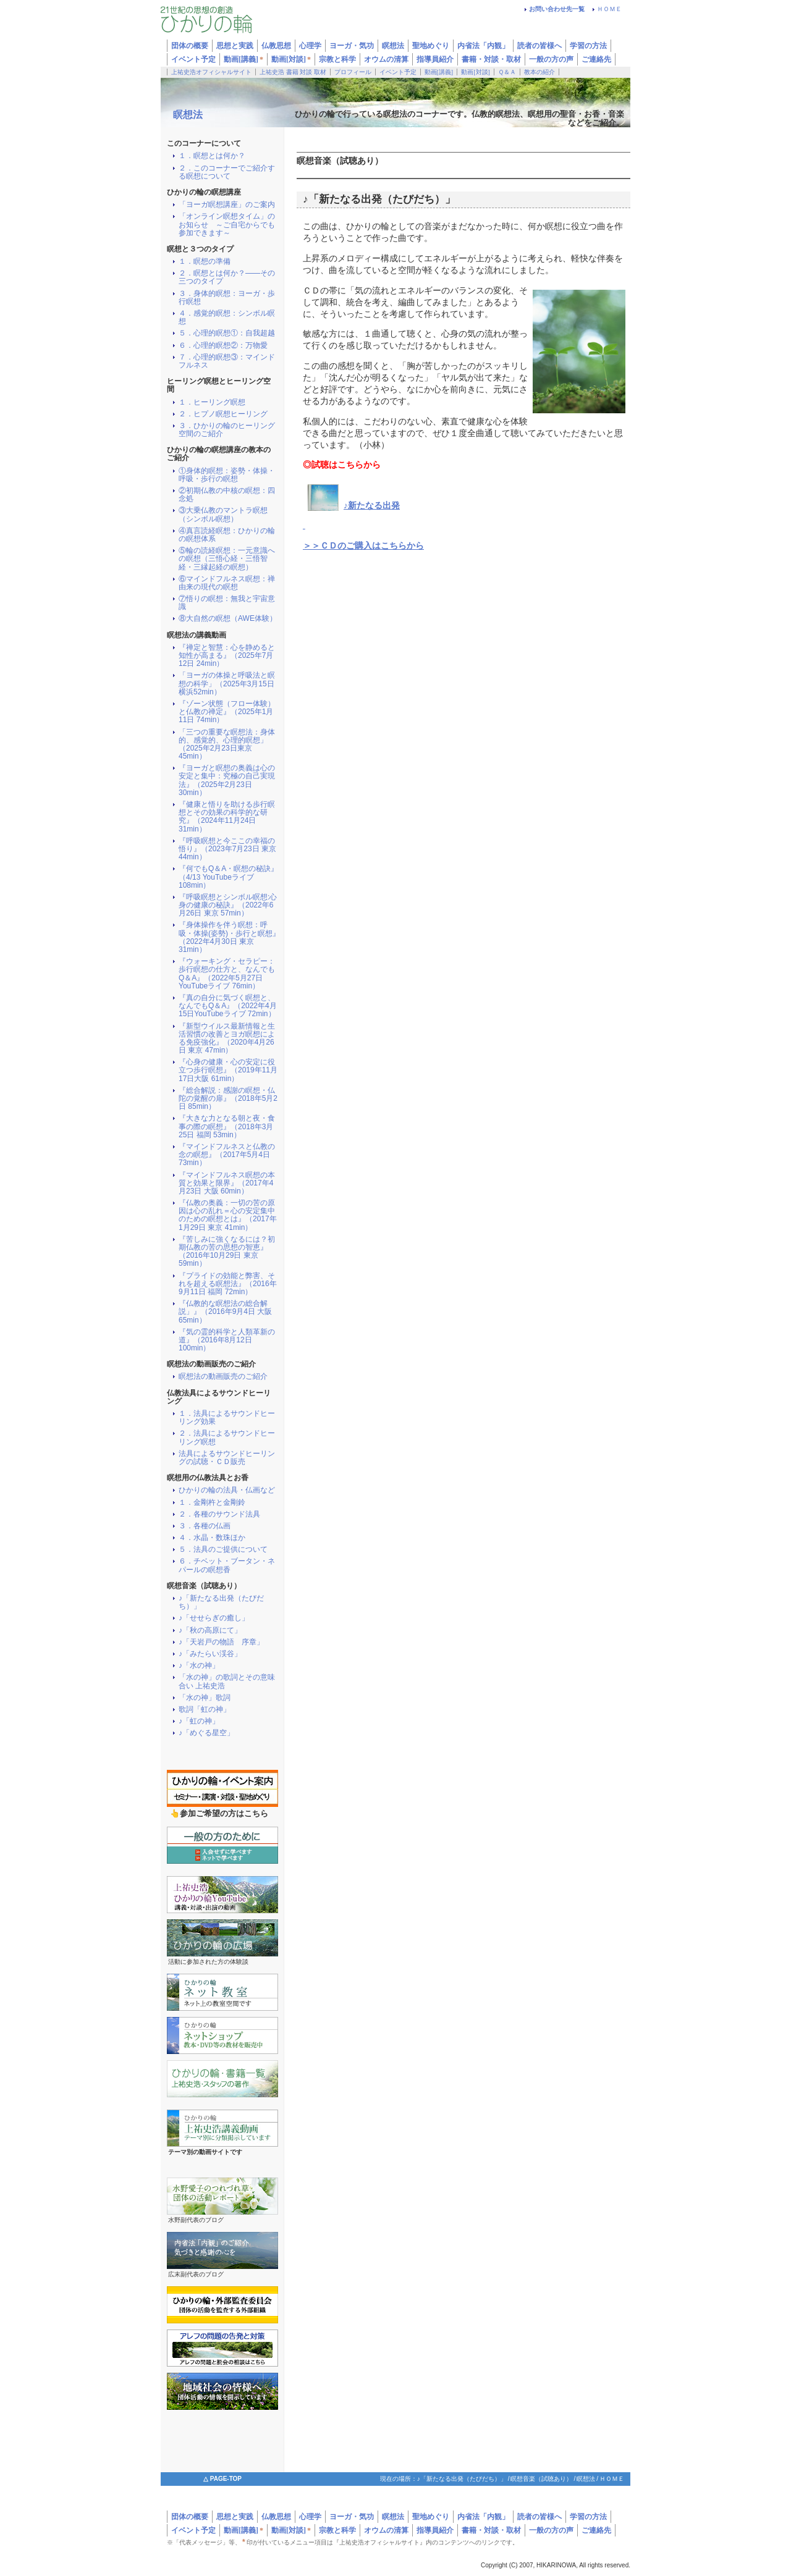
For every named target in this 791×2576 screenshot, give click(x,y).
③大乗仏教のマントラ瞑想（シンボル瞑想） (223, 515)
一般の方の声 (551, 59)
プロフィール (352, 72)
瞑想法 (188, 114)
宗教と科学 (337, 59)
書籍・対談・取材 (491, 59)
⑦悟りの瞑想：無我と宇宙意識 (227, 603)
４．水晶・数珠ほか (212, 1538)
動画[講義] (243, 59)
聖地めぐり (430, 2516)
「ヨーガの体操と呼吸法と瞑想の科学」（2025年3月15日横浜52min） (227, 683)
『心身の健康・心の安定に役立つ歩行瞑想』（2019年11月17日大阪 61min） (228, 1070)
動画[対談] (291, 59)
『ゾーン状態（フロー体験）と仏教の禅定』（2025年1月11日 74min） (227, 712)
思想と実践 (234, 2516)
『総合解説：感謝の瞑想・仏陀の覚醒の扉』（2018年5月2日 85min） (228, 1099)
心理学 (310, 2516)
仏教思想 (276, 2516)
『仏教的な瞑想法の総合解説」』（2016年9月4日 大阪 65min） (225, 1312)
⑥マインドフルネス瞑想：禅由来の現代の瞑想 (227, 583)
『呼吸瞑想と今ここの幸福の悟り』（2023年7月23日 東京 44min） (227, 849)
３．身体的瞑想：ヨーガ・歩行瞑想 (227, 298)
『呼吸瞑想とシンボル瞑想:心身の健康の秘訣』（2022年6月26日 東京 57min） (228, 905)
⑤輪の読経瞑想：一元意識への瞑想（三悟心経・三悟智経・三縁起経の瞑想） (227, 559)
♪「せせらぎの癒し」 (214, 1618)
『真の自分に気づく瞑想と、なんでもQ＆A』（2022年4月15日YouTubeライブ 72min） (228, 1006)
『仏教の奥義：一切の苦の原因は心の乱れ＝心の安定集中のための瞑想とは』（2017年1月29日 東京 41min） (228, 1215)
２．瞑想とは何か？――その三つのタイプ (227, 277)
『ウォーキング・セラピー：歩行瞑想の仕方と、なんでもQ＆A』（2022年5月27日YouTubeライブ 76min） (227, 974)
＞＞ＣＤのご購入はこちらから (363, 545)
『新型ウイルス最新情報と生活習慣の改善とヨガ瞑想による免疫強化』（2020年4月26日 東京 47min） (227, 1038)
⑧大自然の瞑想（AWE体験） (228, 619)
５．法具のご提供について (223, 1550)
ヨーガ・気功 (351, 2516)
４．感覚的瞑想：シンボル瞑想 (227, 317)
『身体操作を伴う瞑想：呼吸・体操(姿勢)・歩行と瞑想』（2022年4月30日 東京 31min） (229, 937)
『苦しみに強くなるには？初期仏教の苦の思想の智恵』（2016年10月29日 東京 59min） (227, 1251)
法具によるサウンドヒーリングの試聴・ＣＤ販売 (227, 1458)
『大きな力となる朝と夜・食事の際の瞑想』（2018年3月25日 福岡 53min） (227, 1126)
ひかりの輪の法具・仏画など (227, 1490)
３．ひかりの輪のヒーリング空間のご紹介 (227, 430)
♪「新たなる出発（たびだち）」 (221, 1602)
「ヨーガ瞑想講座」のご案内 (227, 205)
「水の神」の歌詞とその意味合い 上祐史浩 (227, 1681)
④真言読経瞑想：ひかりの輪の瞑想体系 (227, 535)
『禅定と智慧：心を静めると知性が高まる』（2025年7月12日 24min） (227, 656)
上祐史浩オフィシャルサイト (211, 72)
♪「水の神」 (199, 1666)
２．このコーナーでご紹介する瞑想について (227, 172)
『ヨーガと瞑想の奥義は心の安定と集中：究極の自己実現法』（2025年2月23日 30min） (227, 780)
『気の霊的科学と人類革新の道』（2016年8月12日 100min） (227, 1340)
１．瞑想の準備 (205, 262)
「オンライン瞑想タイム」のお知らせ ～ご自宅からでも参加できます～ (227, 225)
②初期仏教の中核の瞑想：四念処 (227, 495)
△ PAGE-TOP (222, 2478)
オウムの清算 (386, 59)
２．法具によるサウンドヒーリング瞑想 (227, 1437)
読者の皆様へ (539, 45)
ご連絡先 (596, 59)
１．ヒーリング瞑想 (212, 402)
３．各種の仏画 (205, 1526)
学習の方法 (588, 45)
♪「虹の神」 (199, 1721)
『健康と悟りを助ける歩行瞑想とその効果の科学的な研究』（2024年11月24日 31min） (227, 817)
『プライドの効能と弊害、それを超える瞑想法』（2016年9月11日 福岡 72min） (228, 1284)
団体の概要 (189, 2516)
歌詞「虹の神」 (205, 1710)
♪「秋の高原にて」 (210, 1631)
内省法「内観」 (483, 45)
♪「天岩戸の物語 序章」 (221, 1642)
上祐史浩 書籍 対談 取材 (293, 72)
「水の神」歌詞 (205, 1698)
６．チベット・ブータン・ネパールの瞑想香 (227, 1565)
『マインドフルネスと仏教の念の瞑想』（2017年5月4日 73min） (227, 1155)
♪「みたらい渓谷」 (210, 1654)
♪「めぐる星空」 (206, 1733)
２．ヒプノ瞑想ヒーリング (223, 414)
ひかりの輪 (235, 23)
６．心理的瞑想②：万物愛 (223, 346)
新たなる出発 (374, 505)
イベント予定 (193, 59)
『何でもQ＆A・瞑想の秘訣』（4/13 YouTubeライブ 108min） (228, 877)
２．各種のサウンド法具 (219, 1514)
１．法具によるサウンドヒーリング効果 (227, 1418)
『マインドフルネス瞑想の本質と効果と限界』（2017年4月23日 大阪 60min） (227, 1183)
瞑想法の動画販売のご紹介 (223, 1377)
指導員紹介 (435, 59)
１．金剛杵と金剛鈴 (212, 1503)
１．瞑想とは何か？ (212, 156)
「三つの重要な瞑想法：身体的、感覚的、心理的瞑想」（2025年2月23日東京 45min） (227, 744)
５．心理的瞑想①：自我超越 (227, 333)
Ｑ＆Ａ (507, 72)
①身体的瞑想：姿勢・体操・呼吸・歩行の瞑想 (227, 475)
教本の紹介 (539, 72)
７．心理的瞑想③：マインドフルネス (227, 361)
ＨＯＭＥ (609, 9)
